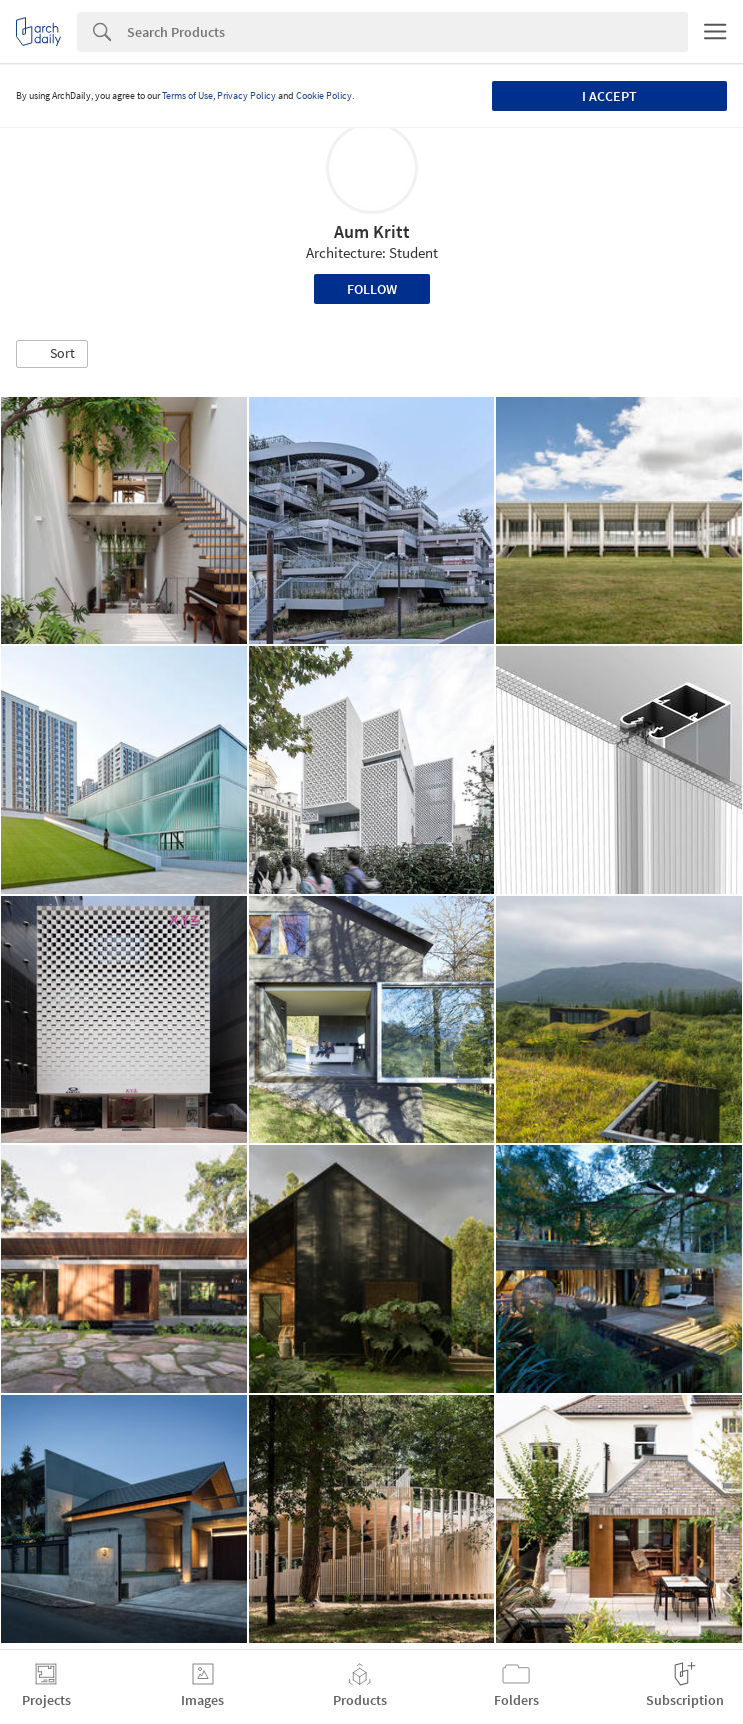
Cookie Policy (324, 95)
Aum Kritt (372, 231)
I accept (609, 96)
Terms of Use (187, 95)
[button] (52, 354)
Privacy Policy (246, 95)
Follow (372, 289)
